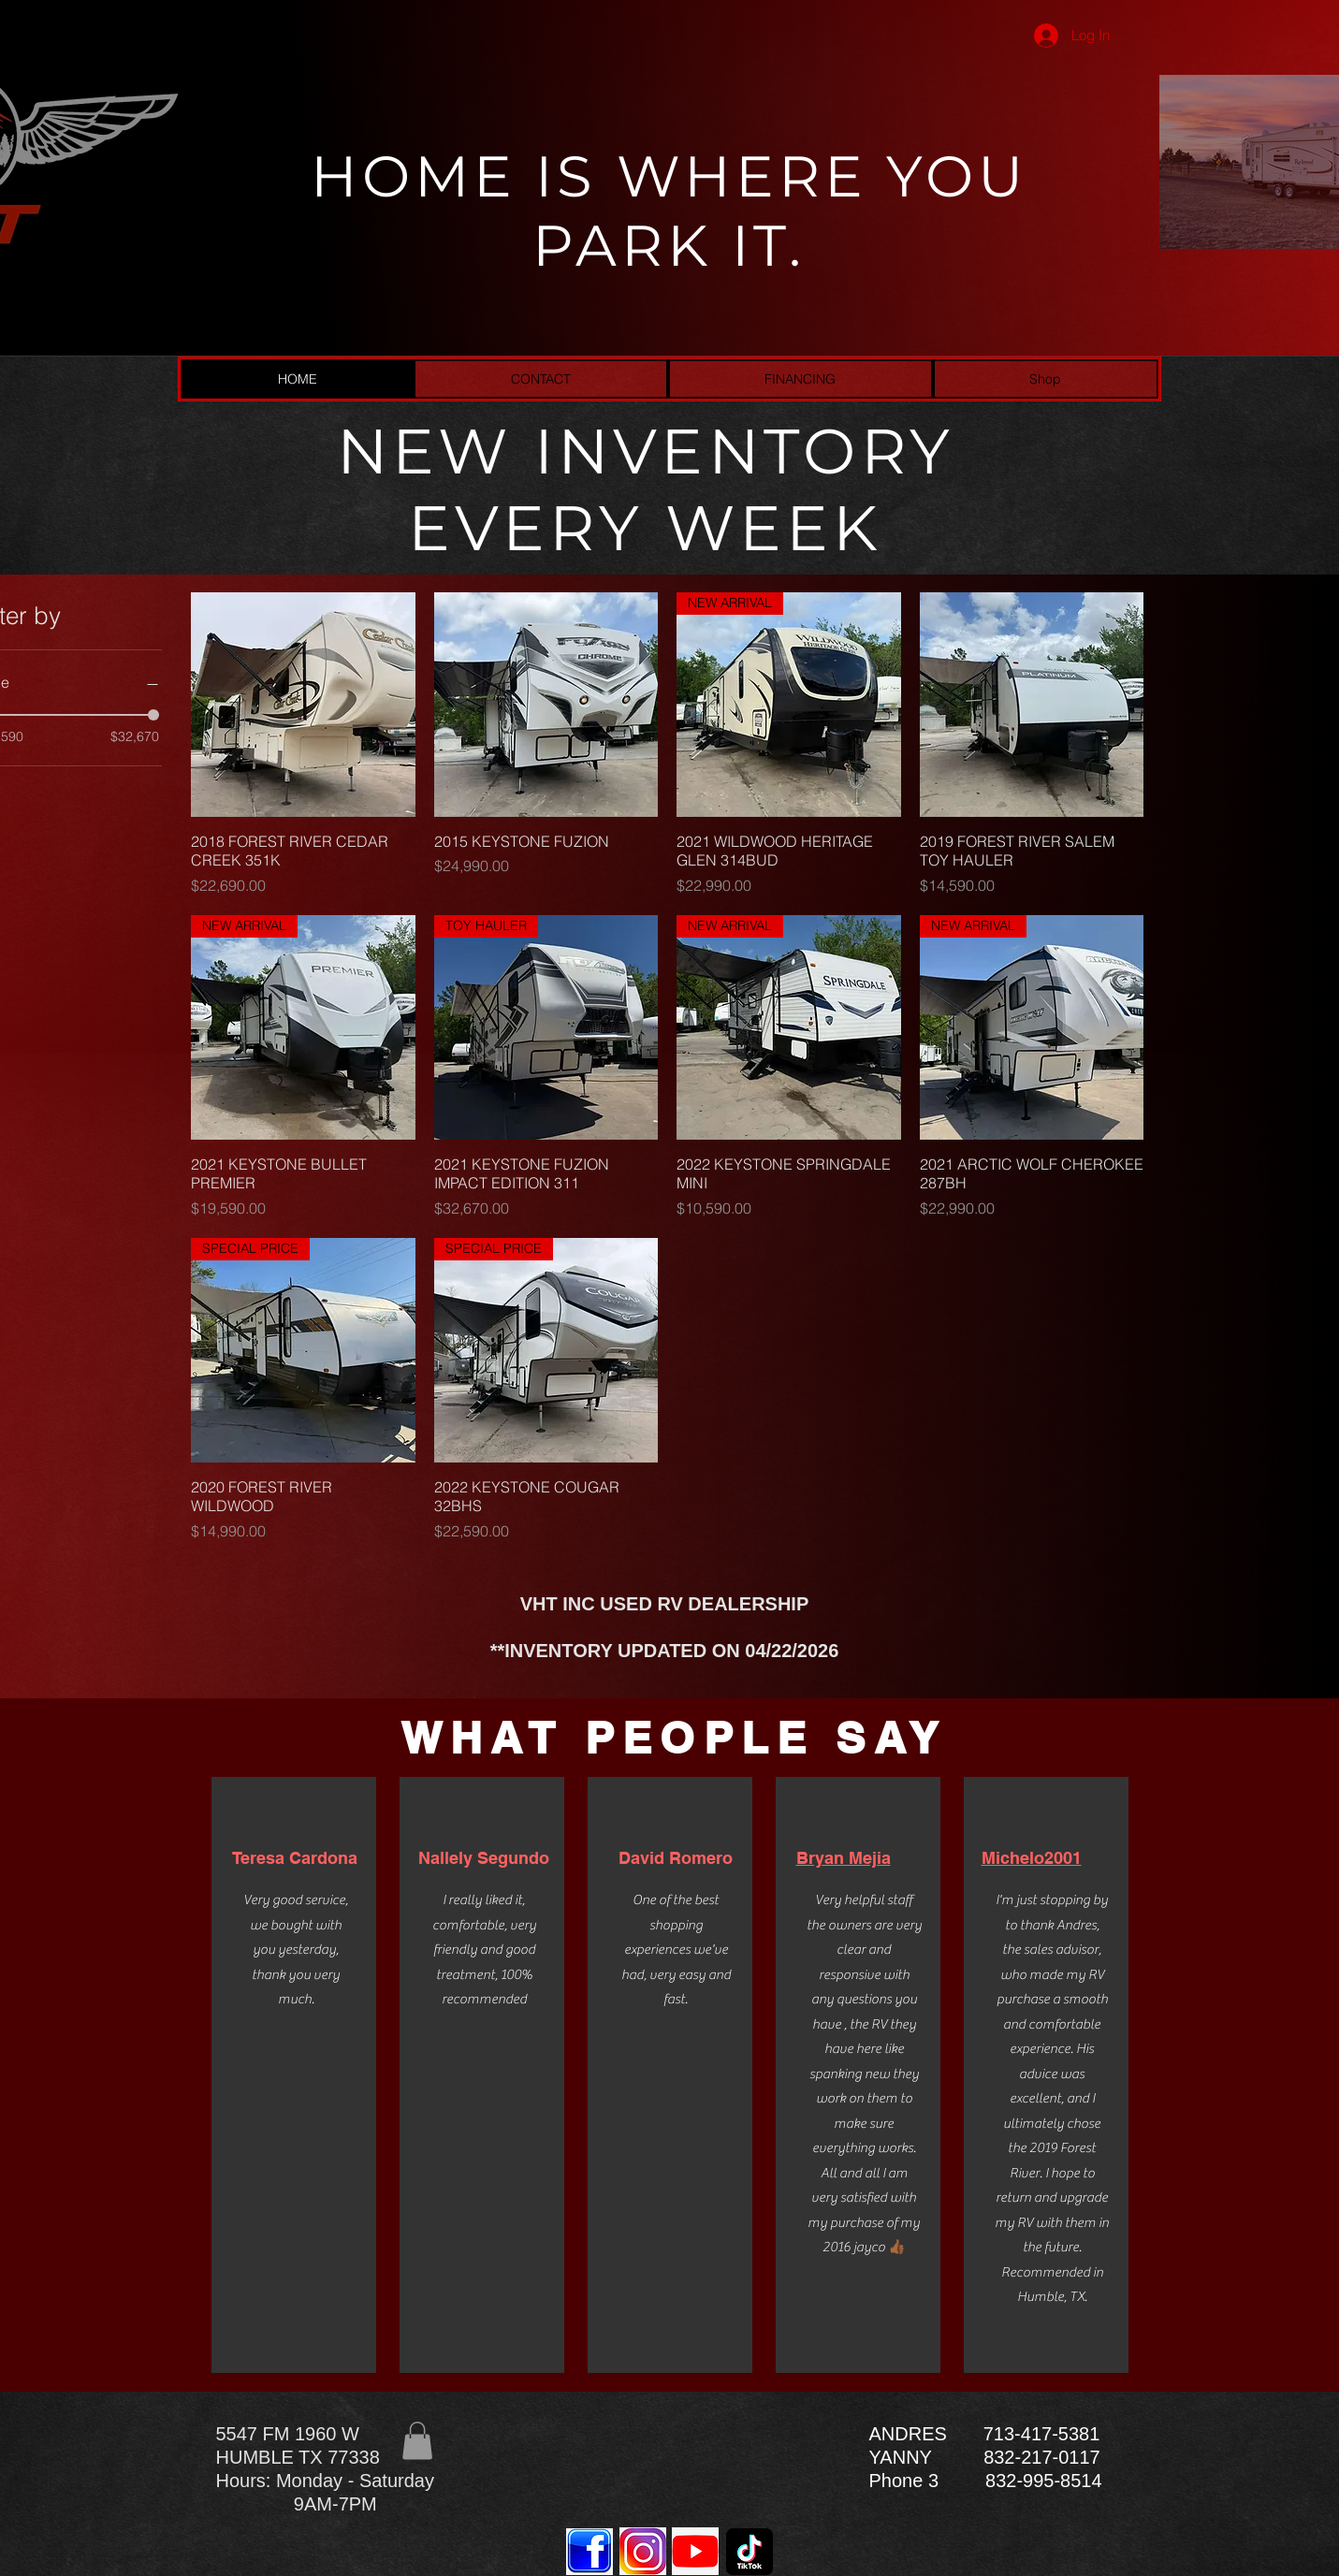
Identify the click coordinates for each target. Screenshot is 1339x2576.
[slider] (153, 715)
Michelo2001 (1032, 1858)
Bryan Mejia (843, 1858)
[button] (417, 2441)
